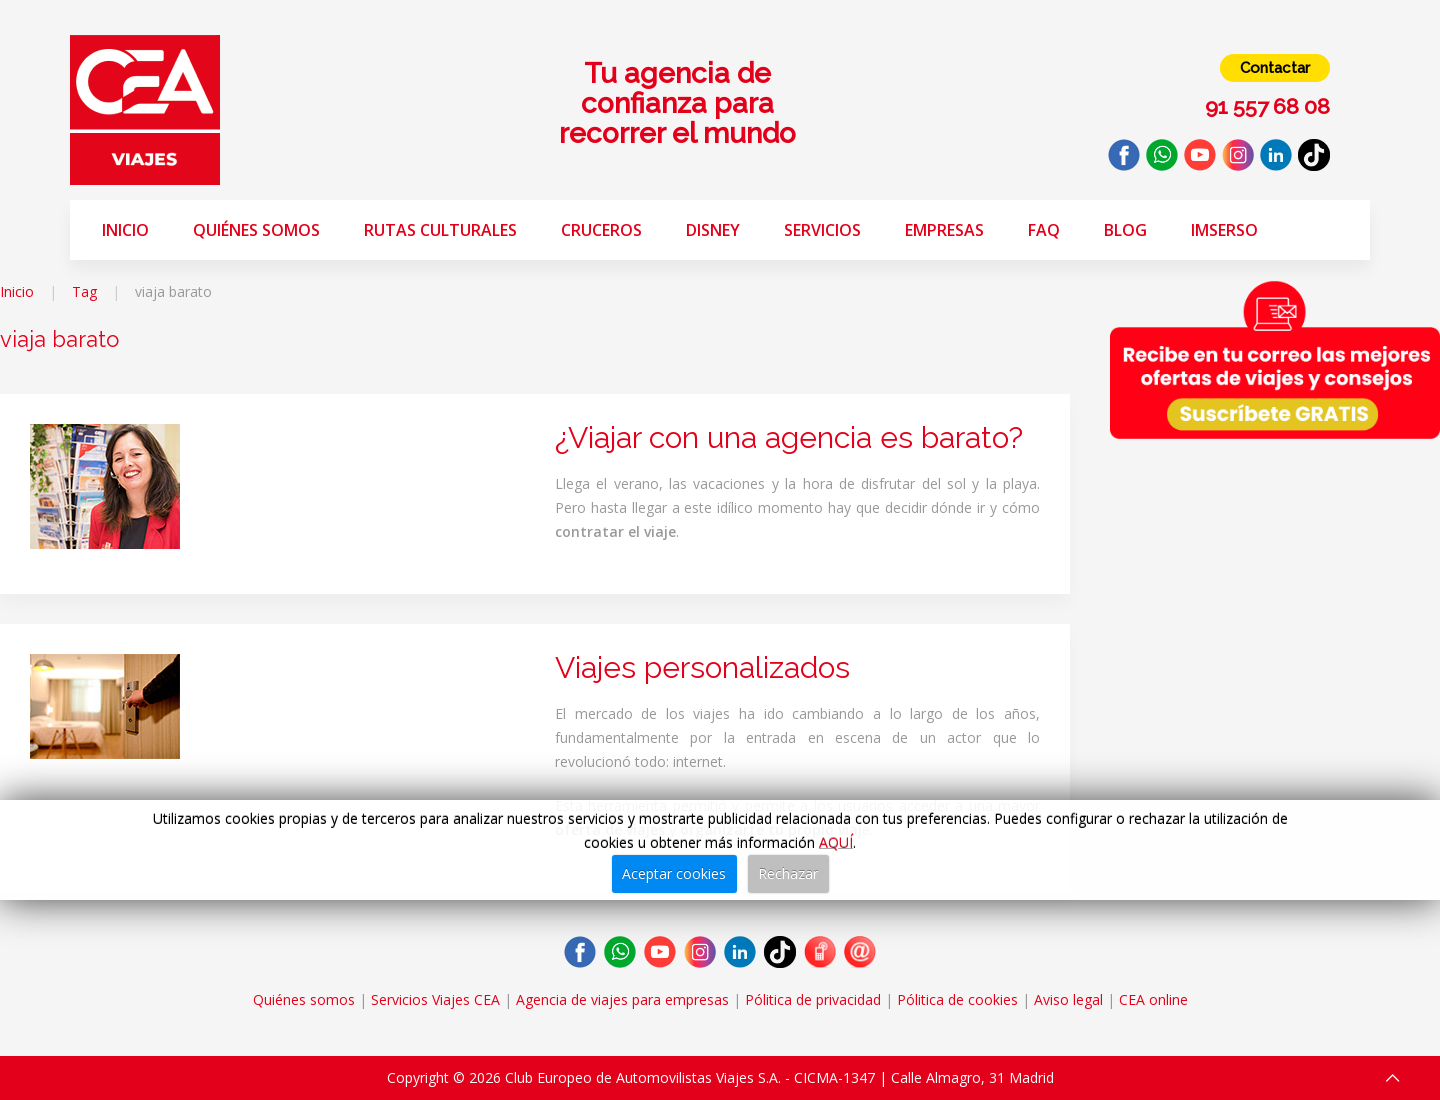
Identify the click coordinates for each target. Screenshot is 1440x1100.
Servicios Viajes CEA (435, 999)
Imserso (1224, 230)
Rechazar (788, 873)
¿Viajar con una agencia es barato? (789, 437)
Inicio (125, 230)
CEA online (1153, 999)
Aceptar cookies (674, 873)
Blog (1125, 230)
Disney (713, 230)
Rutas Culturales (440, 230)
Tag (84, 291)
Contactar (1275, 68)
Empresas (944, 230)
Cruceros (601, 230)
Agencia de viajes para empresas (622, 999)
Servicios (822, 230)
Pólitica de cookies (957, 999)
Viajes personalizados (702, 667)
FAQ (1044, 230)
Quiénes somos (256, 230)
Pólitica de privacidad (813, 999)
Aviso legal (1068, 999)
